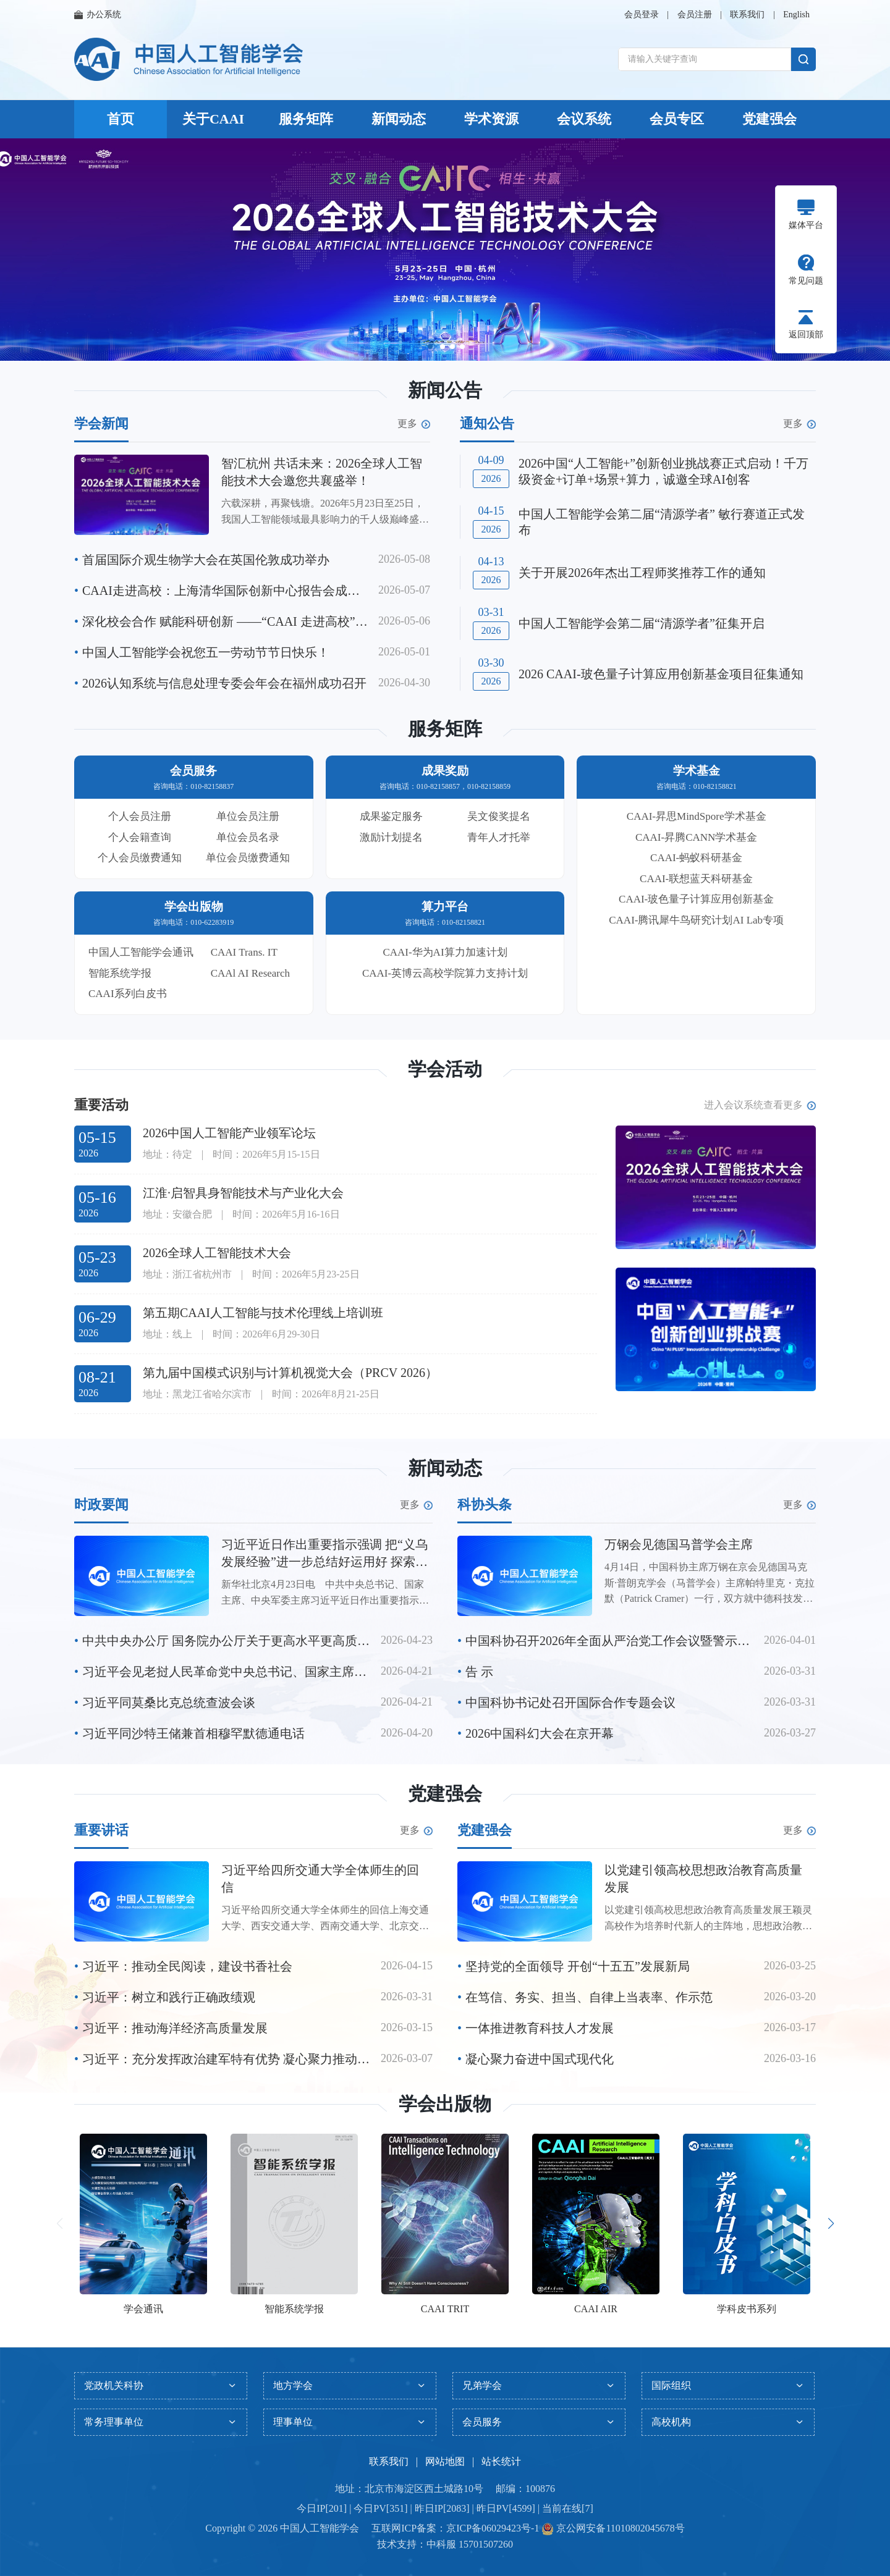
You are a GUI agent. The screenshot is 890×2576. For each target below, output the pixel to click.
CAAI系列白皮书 (127, 994)
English (796, 14)
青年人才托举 (498, 837)
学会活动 (445, 1069)
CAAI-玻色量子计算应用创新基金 (696, 899)
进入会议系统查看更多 (760, 1105)
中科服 (441, 2544)
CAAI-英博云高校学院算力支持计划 (445, 973)
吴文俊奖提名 (498, 816)
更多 (413, 424)
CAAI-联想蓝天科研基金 (696, 879)
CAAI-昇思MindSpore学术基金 (696, 816)
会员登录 (641, 14)
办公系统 (97, 14)
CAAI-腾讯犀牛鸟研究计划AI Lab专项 (696, 920)
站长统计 (501, 2461)
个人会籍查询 (139, 837)
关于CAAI (213, 119)
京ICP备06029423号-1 (492, 2528)
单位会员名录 (247, 837)
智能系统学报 (119, 973)
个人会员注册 (139, 816)
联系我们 (747, 14)
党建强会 (769, 119)
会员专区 (677, 119)
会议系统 (584, 119)
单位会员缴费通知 (248, 858)
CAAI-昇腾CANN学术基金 (696, 837)
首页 (120, 119)
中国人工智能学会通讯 (140, 952)
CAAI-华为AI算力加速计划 (445, 952)
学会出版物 (445, 2104)
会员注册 (694, 14)
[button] (430, 346)
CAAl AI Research (250, 973)
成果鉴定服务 (391, 816)
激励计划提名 (391, 837)
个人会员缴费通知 (140, 858)
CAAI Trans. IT (244, 952)
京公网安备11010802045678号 (619, 2528)
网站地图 (445, 2461)
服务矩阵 (306, 119)
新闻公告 (445, 390)
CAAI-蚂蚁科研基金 (696, 858)
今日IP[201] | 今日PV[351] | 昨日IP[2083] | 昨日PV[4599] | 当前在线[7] (445, 2508)
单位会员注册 (247, 816)
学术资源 (491, 119)
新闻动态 (398, 119)
